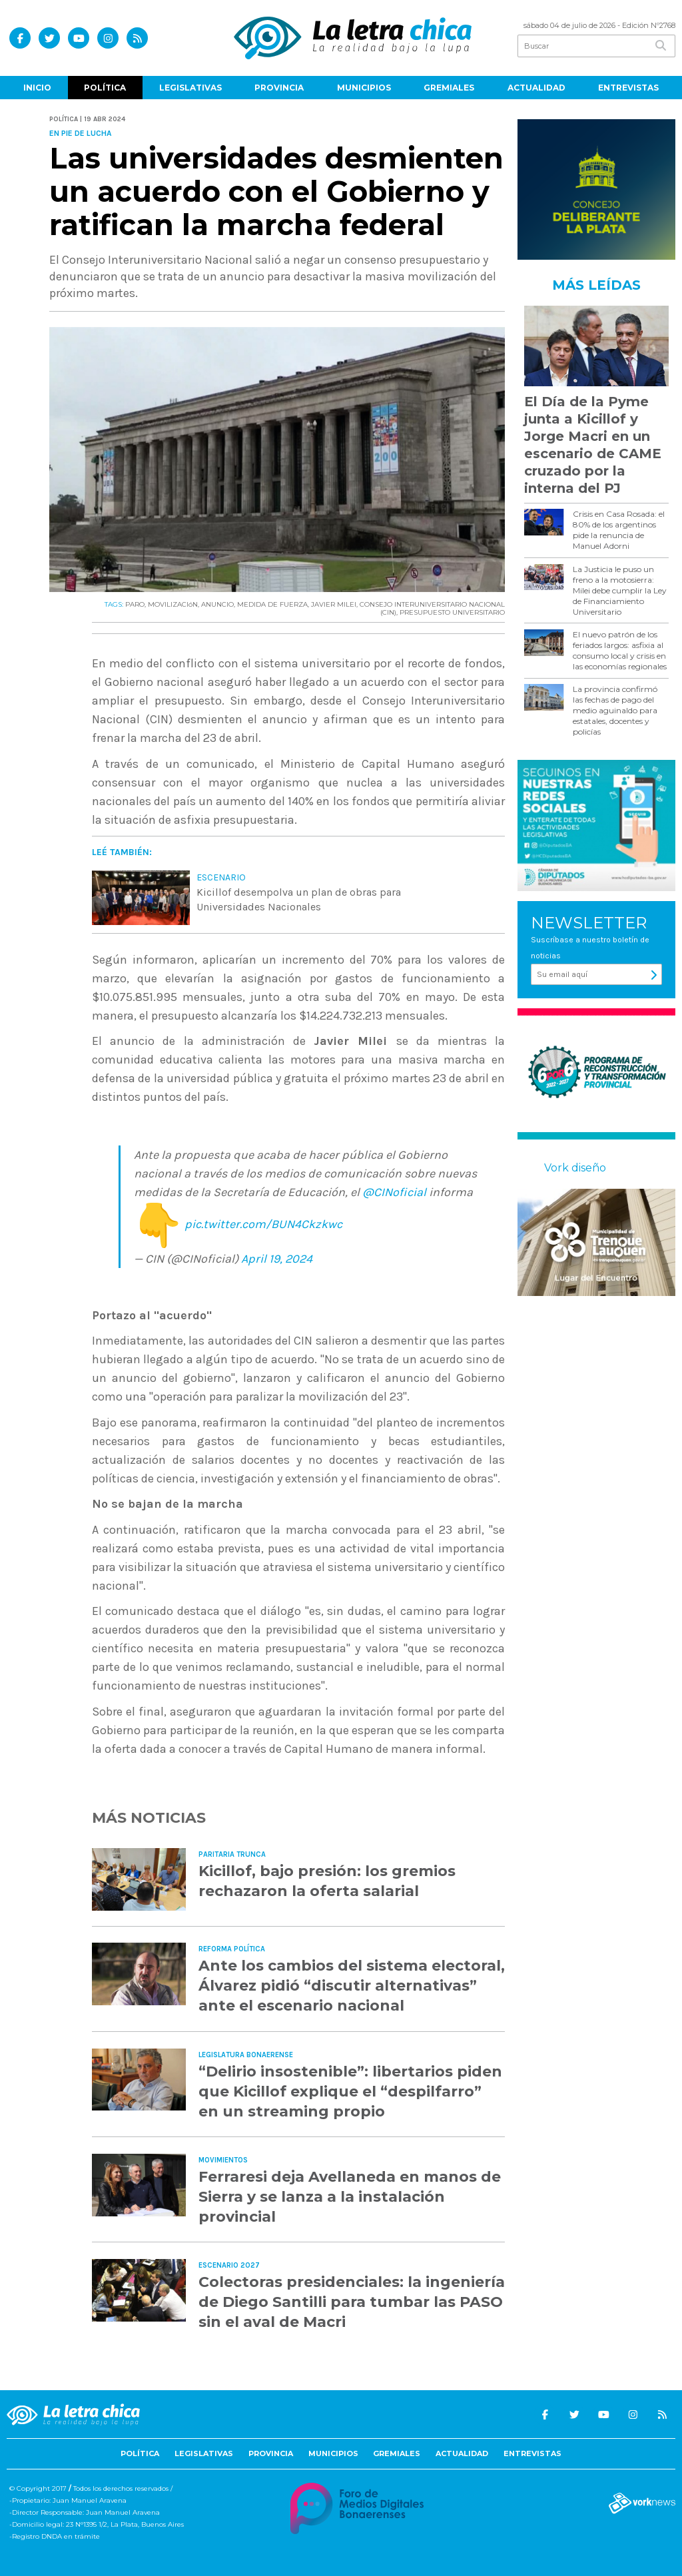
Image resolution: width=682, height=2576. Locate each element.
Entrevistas (628, 88)
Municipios (364, 88)
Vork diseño (575, 1167)
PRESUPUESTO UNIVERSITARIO (452, 612)
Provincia (279, 88)
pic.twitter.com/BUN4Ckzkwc (263, 1224)
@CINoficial (394, 1192)
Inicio (37, 88)
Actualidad (536, 88)
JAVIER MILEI (333, 604)
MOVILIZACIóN (173, 604)
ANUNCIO (217, 604)
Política (105, 88)
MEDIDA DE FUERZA (272, 604)
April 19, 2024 (276, 1258)
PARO (135, 604)
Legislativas (190, 88)
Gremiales (449, 88)
